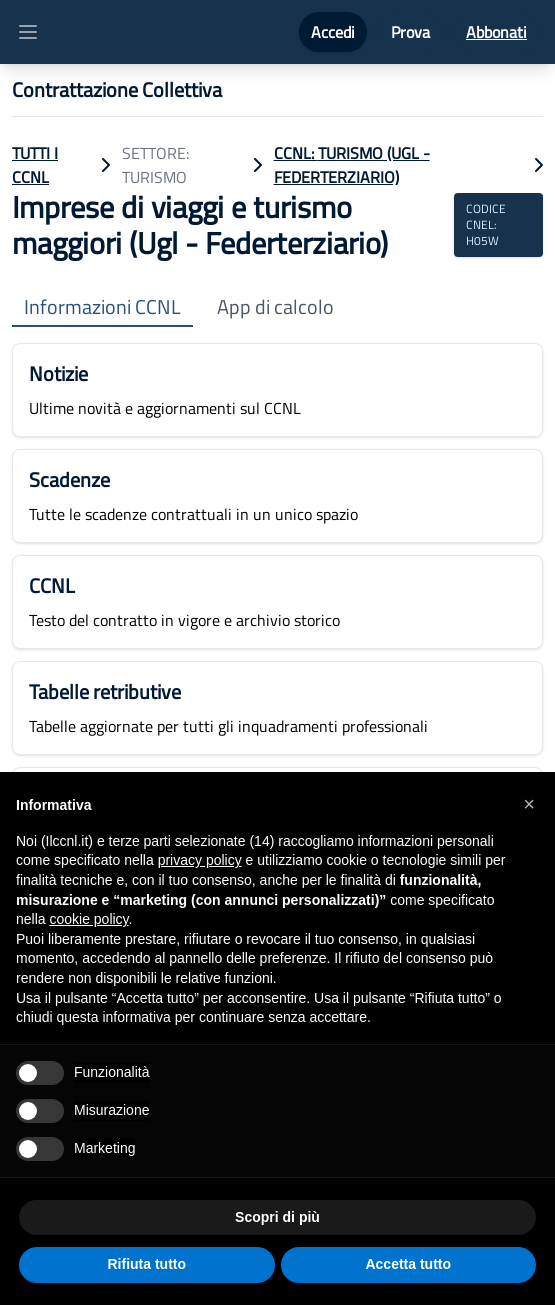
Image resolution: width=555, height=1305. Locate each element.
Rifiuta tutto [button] (146, 1264)
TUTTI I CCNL (35, 165)
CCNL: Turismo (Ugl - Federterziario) (352, 165)
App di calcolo (275, 307)
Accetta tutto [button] (408, 1264)
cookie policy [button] (88, 919)
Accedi (333, 32)
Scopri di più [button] (277, 1217)
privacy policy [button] (200, 860)
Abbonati (496, 32)
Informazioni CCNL (102, 307)
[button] (529, 804)
